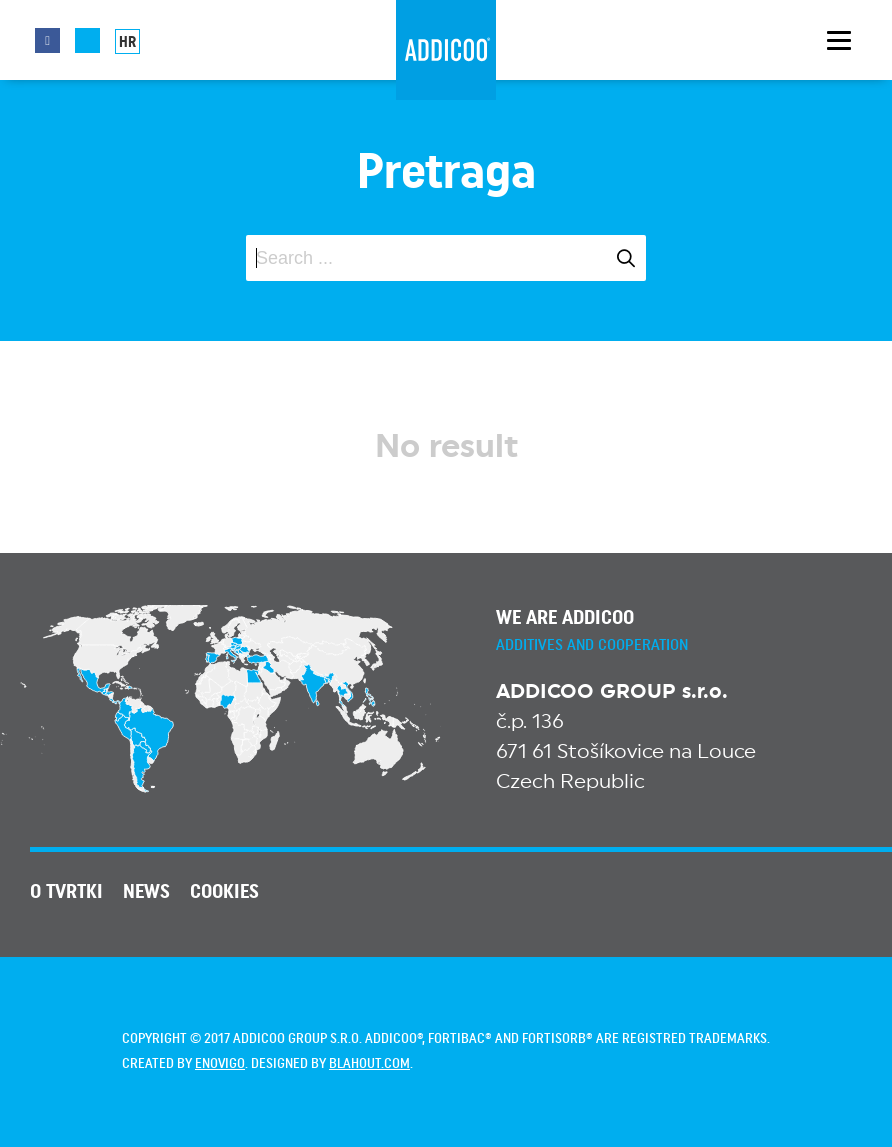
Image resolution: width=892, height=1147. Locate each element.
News (146, 892)
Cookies (224, 892)
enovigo (220, 1064)
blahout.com (369, 1064)
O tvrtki (66, 892)
